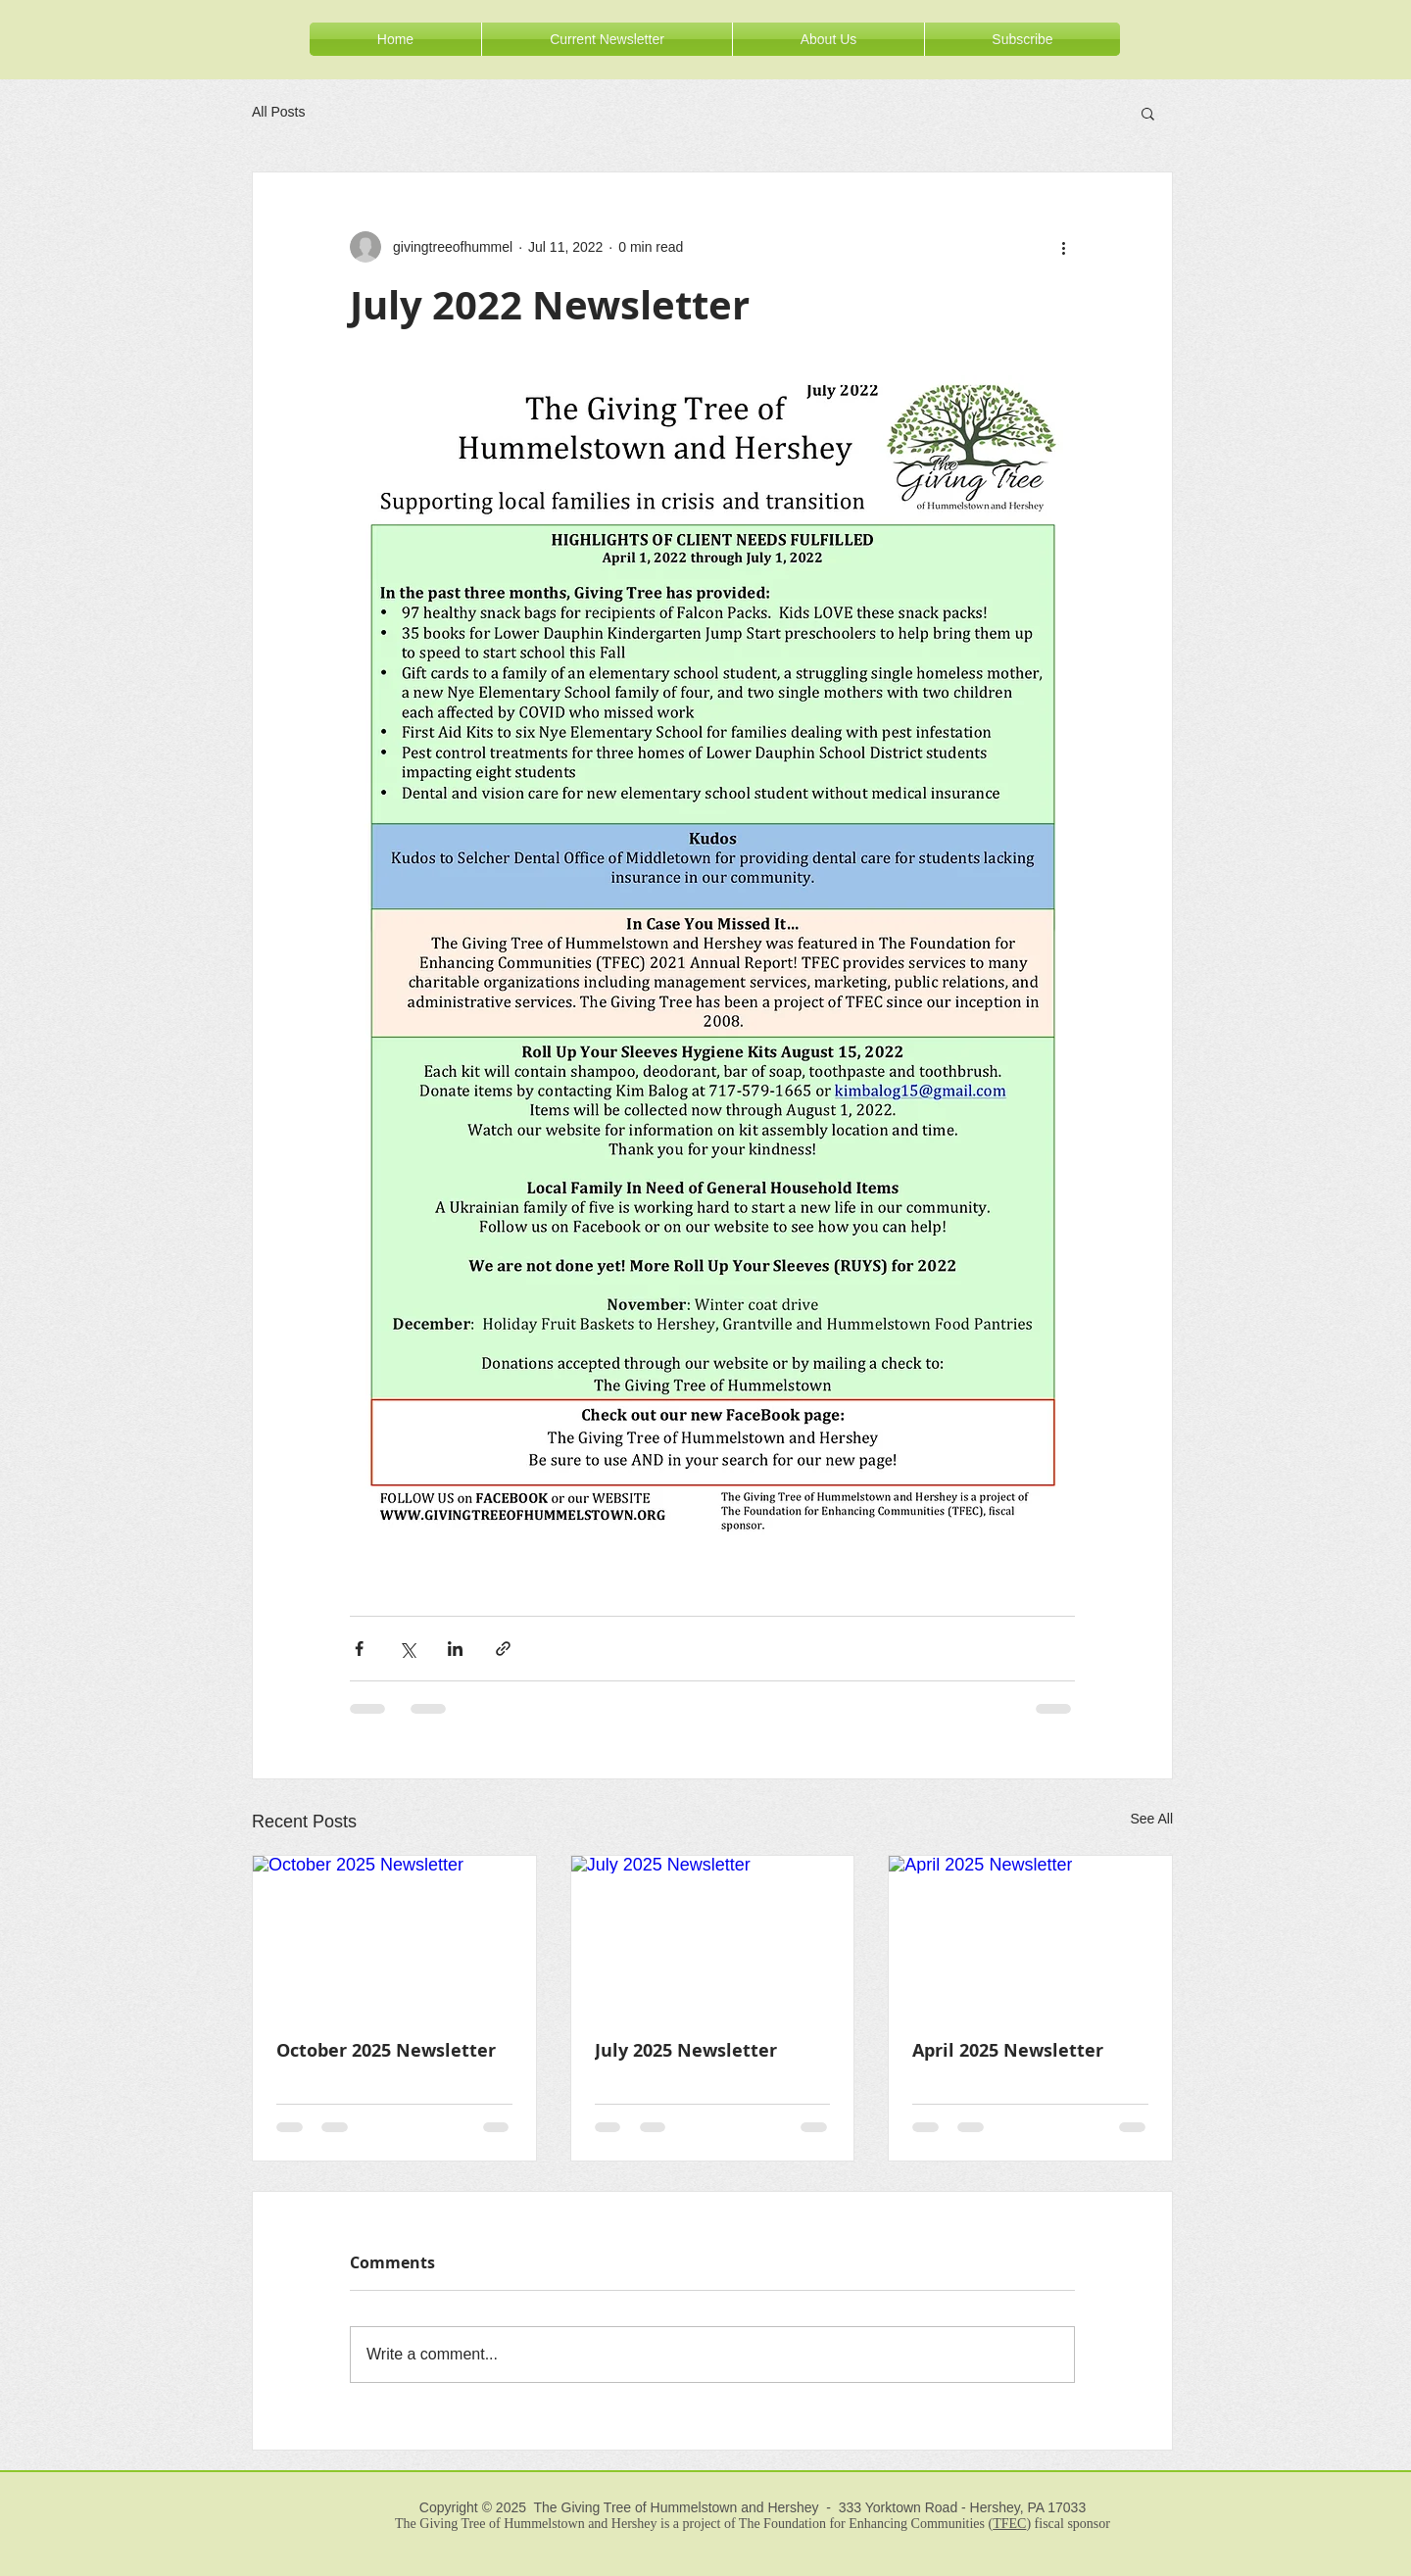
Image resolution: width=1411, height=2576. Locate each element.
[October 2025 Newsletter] (394, 1935)
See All (1151, 1818)
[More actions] (1063, 247)
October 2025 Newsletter (386, 2050)
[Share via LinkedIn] (455, 1648)
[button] (1148, 113)
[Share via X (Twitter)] (407, 1648)
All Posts (278, 112)
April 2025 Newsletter (1007, 2050)
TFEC (1009, 2523)
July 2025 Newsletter (686, 2050)
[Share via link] (503, 1648)
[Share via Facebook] (359, 1648)
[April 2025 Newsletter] (1030, 1935)
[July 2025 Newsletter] (712, 1935)
